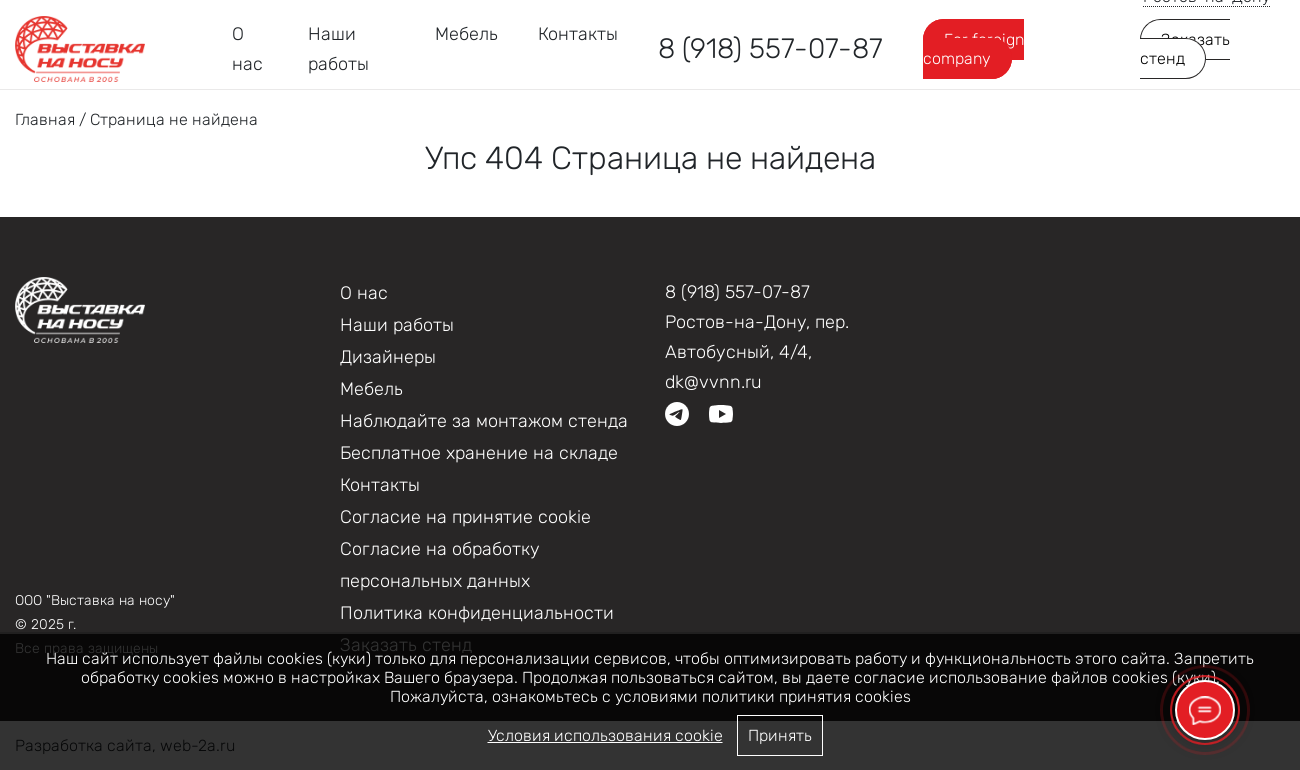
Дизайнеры (388, 357)
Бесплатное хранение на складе (479, 453)
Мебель (466, 34)
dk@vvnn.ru (713, 382)
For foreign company (973, 49)
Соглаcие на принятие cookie (465, 517)
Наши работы (397, 325)
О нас (364, 293)
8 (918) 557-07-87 (770, 48)
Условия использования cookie (605, 735)
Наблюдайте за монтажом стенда (484, 421)
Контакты (578, 34)
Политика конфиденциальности (477, 613)
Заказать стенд (1185, 49)
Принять (780, 735)
